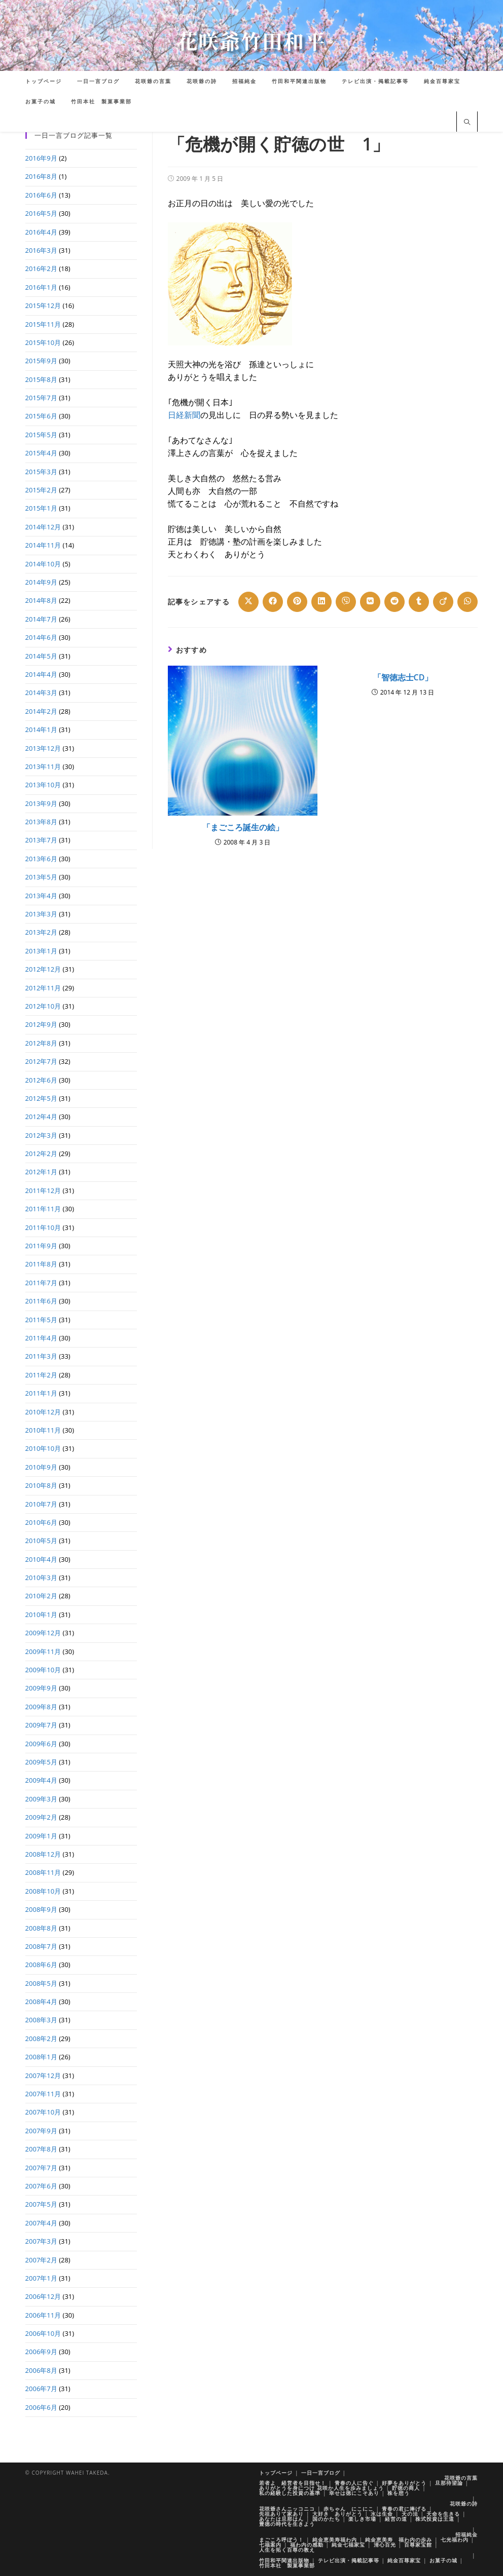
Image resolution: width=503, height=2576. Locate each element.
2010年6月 (41, 1522)
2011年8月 (41, 1263)
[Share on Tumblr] (419, 602)
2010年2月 (41, 1595)
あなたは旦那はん (281, 2518)
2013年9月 (41, 803)
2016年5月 (41, 213)
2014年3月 (41, 692)
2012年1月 (41, 1171)
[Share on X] (248, 602)
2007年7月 (41, 2167)
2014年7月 (41, 619)
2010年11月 (43, 1430)
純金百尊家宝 (404, 2560)
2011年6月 (41, 1300)
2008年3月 (41, 2019)
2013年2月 (41, 932)
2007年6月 (41, 2185)
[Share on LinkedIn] (321, 602)
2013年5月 (41, 876)
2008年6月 (41, 1964)
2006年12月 (43, 2296)
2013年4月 (41, 895)
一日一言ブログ (320, 2472)
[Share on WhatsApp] (467, 602)
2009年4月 (41, 1780)
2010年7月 (41, 1504)
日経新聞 (184, 415)
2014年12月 (43, 526)
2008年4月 (41, 2001)
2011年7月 (41, 1282)
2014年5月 (41, 656)
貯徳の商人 (406, 2487)
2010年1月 (41, 1614)
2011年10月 (43, 1227)
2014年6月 (41, 637)
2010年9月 (41, 1467)
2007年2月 (41, 2259)
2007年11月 (43, 2093)
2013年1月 (41, 950)
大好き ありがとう (337, 2513)
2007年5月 (41, 2204)
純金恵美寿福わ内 (334, 2539)
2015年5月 (41, 434)
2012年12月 (43, 969)
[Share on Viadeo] (443, 602)
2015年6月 (41, 415)
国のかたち (326, 2518)
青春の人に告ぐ (354, 2482)
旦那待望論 (449, 2482)
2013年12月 (43, 748)
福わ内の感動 (307, 2544)
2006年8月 (41, 2370)
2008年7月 (41, 1946)
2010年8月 (41, 1485)
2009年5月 (41, 1761)
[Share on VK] (370, 602)
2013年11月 (43, 766)
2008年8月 (41, 1928)
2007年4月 (41, 2222)
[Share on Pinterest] (297, 602)
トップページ (276, 2472)
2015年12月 (43, 305)
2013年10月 (43, 784)
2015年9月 (41, 360)
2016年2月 (41, 268)
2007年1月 (41, 2278)
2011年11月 (43, 1208)
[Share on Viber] (346, 602)
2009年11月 (43, 1651)
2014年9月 (41, 582)
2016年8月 (41, 176)
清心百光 (385, 2544)
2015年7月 (41, 397)
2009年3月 (41, 1798)
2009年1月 (41, 1835)
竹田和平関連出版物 (284, 2560)
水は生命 (382, 2513)
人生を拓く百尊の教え (287, 2549)
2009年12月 (43, 1632)
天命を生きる (443, 2513)
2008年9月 (41, 1909)
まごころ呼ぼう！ (281, 2539)
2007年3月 (41, 2241)
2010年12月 (43, 1411)
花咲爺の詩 (464, 2503)
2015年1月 (41, 508)
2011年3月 (41, 1356)
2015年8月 (41, 379)
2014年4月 (41, 674)
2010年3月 (41, 1577)
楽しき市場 (362, 2518)
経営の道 (396, 2518)
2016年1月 (41, 287)
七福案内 (270, 2544)
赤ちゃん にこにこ (349, 2508)
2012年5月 (41, 1098)
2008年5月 (41, 1983)
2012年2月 (41, 1153)
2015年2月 (41, 489)
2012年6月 (41, 1080)
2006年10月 (43, 2333)
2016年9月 (41, 158)
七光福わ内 (455, 2539)
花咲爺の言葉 (461, 2477)
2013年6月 (41, 858)
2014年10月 (43, 563)
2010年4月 (41, 1559)
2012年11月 (43, 987)
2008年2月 (41, 2038)
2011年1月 (41, 1393)
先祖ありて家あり (281, 2513)
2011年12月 (43, 1190)
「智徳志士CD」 (403, 677)
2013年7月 (41, 839)
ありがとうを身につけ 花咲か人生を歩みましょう (321, 2487)
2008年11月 (43, 1872)
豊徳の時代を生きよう (287, 2523)
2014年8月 (41, 600)
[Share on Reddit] (394, 602)
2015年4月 (41, 452)
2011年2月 (41, 1374)
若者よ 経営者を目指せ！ (292, 2482)
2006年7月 (41, 2388)
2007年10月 (43, 2112)
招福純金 (466, 2534)
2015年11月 (43, 324)
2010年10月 (43, 1448)
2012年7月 (41, 1061)
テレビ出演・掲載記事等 (348, 2560)
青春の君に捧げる (404, 2508)
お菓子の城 (443, 2560)
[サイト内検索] (467, 122)
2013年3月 (41, 913)
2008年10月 (43, 1891)
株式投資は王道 (434, 2518)
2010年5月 (41, 1540)
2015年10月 (43, 342)
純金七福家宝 (348, 2544)
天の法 (410, 2513)
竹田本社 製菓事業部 (287, 2565)
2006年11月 (43, 2315)
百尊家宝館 (418, 2544)
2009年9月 (41, 1688)
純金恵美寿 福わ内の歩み (398, 2539)
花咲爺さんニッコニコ (287, 2508)
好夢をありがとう (404, 2482)
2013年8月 (41, 821)
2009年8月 (41, 1706)
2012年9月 (41, 1024)
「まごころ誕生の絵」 (242, 827)
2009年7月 (41, 1724)
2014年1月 (41, 729)
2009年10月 (43, 1669)
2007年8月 (41, 2149)
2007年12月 (43, 2075)
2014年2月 (41, 711)
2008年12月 (43, 1854)
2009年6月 (41, 1743)
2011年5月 (41, 1319)
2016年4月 (41, 232)
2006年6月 (41, 2407)
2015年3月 (41, 471)
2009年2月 (41, 1817)
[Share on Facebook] (273, 602)
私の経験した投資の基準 (289, 2492)
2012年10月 (43, 1006)
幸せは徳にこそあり (354, 2492)
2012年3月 (41, 1135)
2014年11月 (43, 545)
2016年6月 (41, 195)
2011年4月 (41, 1337)
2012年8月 (41, 1043)
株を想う (398, 2492)
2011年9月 (41, 1245)
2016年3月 (41, 250)
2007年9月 (41, 2130)
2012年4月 (41, 1116)
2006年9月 (41, 2351)
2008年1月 (41, 2056)
